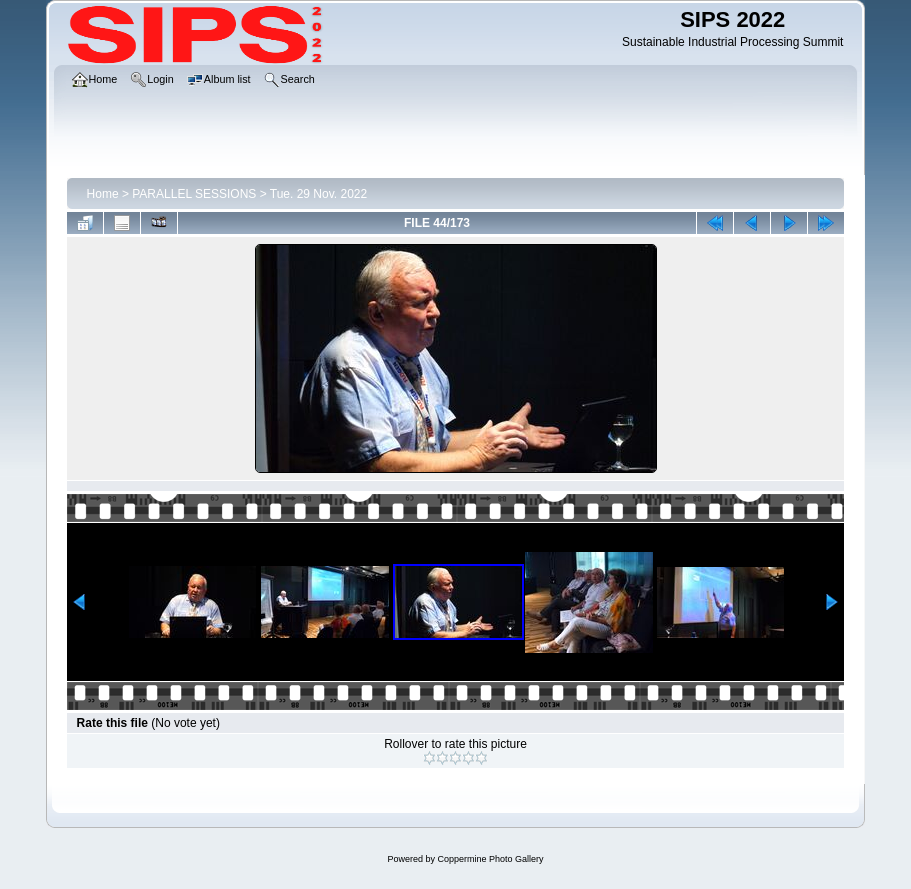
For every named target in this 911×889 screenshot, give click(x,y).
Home (103, 194)
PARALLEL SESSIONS (194, 194)
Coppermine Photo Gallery (490, 859)
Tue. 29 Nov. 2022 (318, 194)
